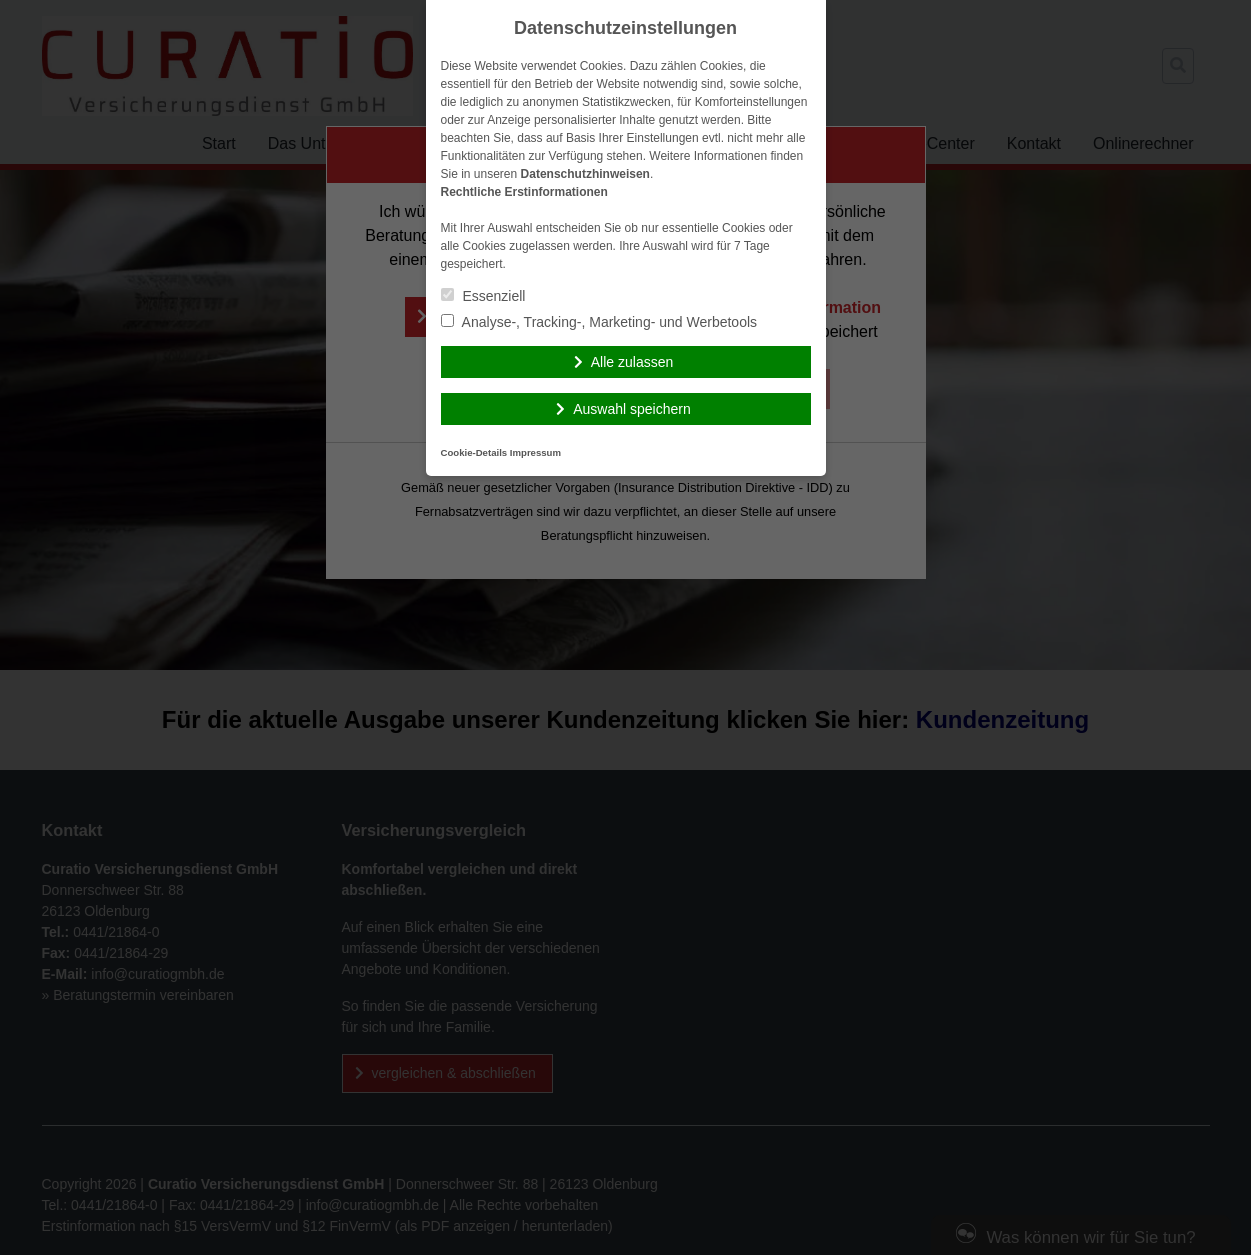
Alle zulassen (632, 362)
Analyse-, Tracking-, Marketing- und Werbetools (599, 322)
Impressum (535, 452)
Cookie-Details (474, 452)
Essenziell (483, 296)
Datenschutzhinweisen (585, 174)
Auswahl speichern (632, 409)
